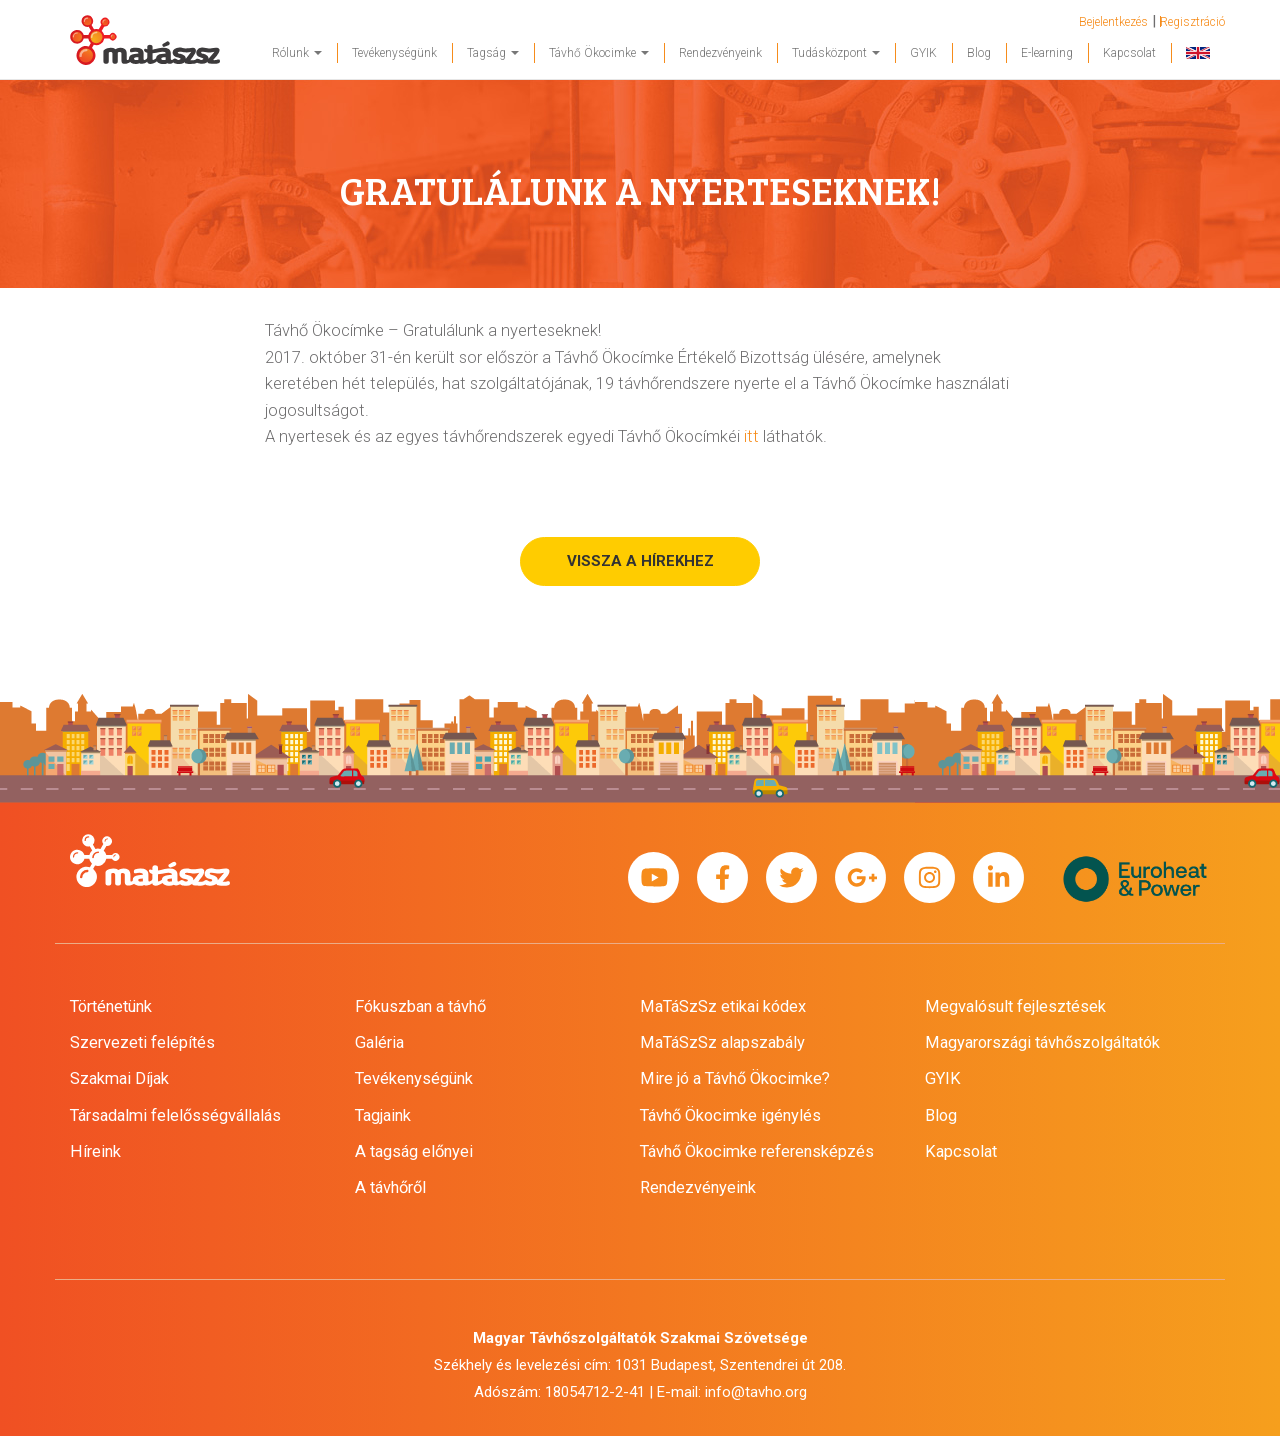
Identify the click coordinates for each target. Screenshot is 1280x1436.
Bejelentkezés (1113, 22)
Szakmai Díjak (119, 1078)
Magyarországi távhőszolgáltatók (1042, 1042)
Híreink (95, 1151)
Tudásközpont (836, 53)
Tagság (493, 53)
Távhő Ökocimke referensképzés (757, 1151)
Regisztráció (1192, 22)
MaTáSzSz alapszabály (722, 1042)
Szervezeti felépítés (142, 1042)
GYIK (923, 53)
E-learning (1047, 53)
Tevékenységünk (394, 53)
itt (751, 436)
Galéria (379, 1042)
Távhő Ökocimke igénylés (730, 1115)
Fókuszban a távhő (420, 1006)
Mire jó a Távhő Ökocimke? (735, 1078)
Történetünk (111, 1006)
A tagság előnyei (414, 1151)
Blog (979, 53)
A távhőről (390, 1187)
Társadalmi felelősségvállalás (175, 1115)
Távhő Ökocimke (599, 53)
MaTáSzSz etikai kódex (723, 1006)
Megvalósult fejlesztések (1015, 1006)
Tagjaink (383, 1115)
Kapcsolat (1129, 53)
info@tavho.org (756, 1392)
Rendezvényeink (720, 53)
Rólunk (297, 53)
